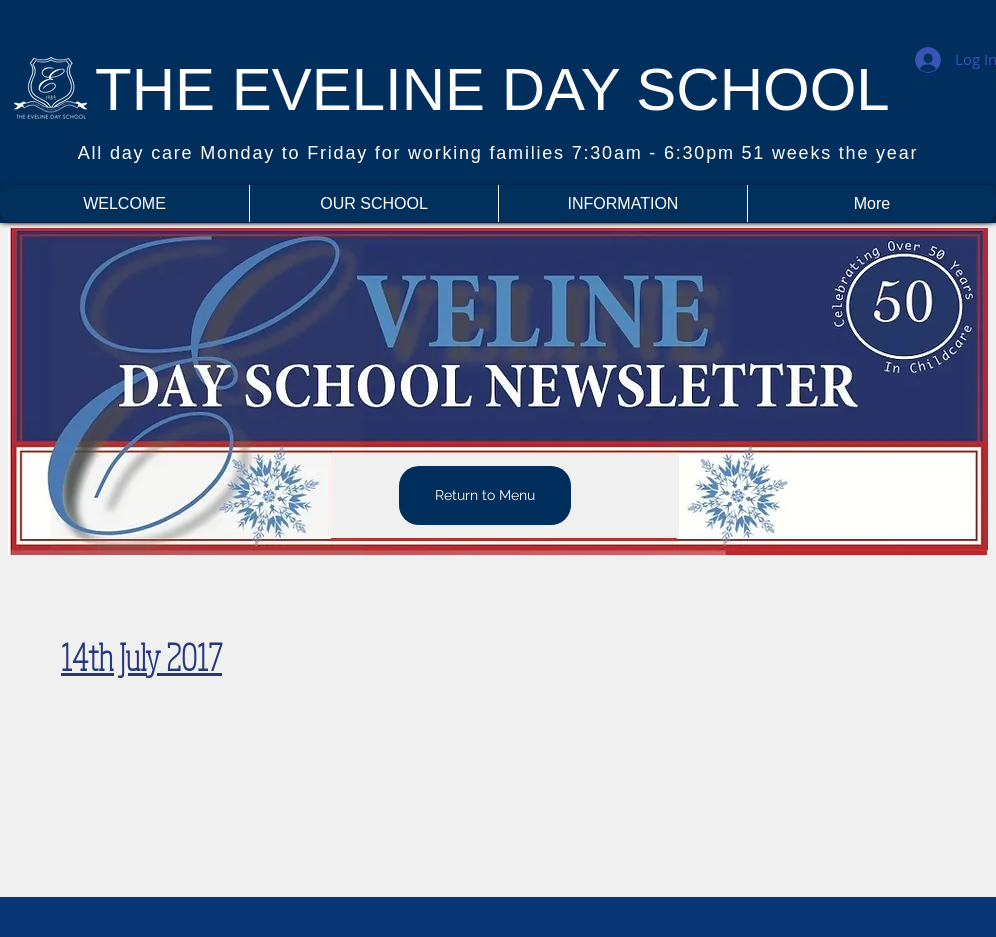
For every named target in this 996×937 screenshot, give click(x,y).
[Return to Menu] (485, 495)
